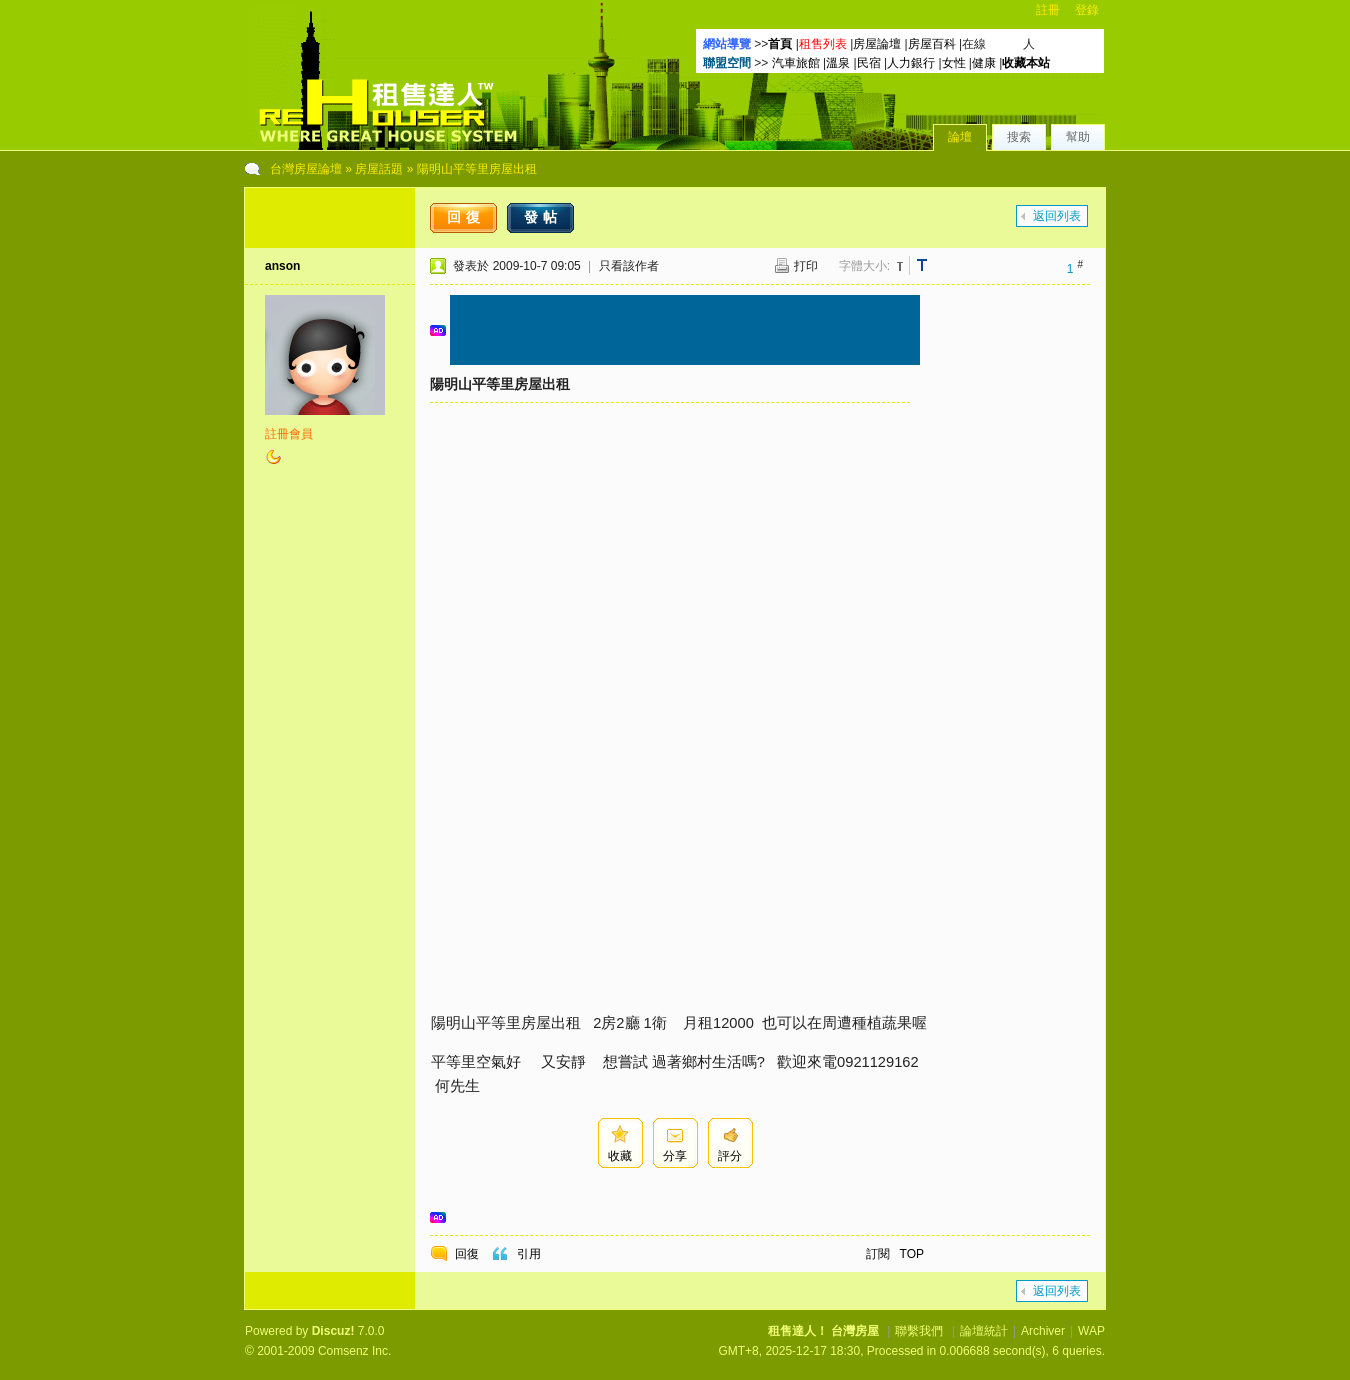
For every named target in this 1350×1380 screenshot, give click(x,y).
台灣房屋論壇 (306, 169)
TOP (912, 1254)
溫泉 (838, 63)
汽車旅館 (796, 63)
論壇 (960, 137)
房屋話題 (379, 169)
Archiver (1043, 1331)
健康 (984, 63)
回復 (466, 217)
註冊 (1048, 10)
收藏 (620, 1156)
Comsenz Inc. (354, 1351)
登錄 (1087, 10)
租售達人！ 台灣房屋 (823, 1331)
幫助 (1078, 137)
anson (282, 266)
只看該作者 (629, 266)
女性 (954, 63)
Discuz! (333, 1331)
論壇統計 (984, 1331)
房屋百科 (932, 44)
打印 (806, 266)
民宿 (869, 63)
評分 (730, 1156)
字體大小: (864, 266)
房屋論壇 (877, 44)
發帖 (543, 217)
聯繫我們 (919, 1331)
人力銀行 (911, 63)
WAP (1091, 1331)
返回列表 (1057, 216)
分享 (675, 1156)
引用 (529, 1254)
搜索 (1019, 137)
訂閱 (878, 1254)
